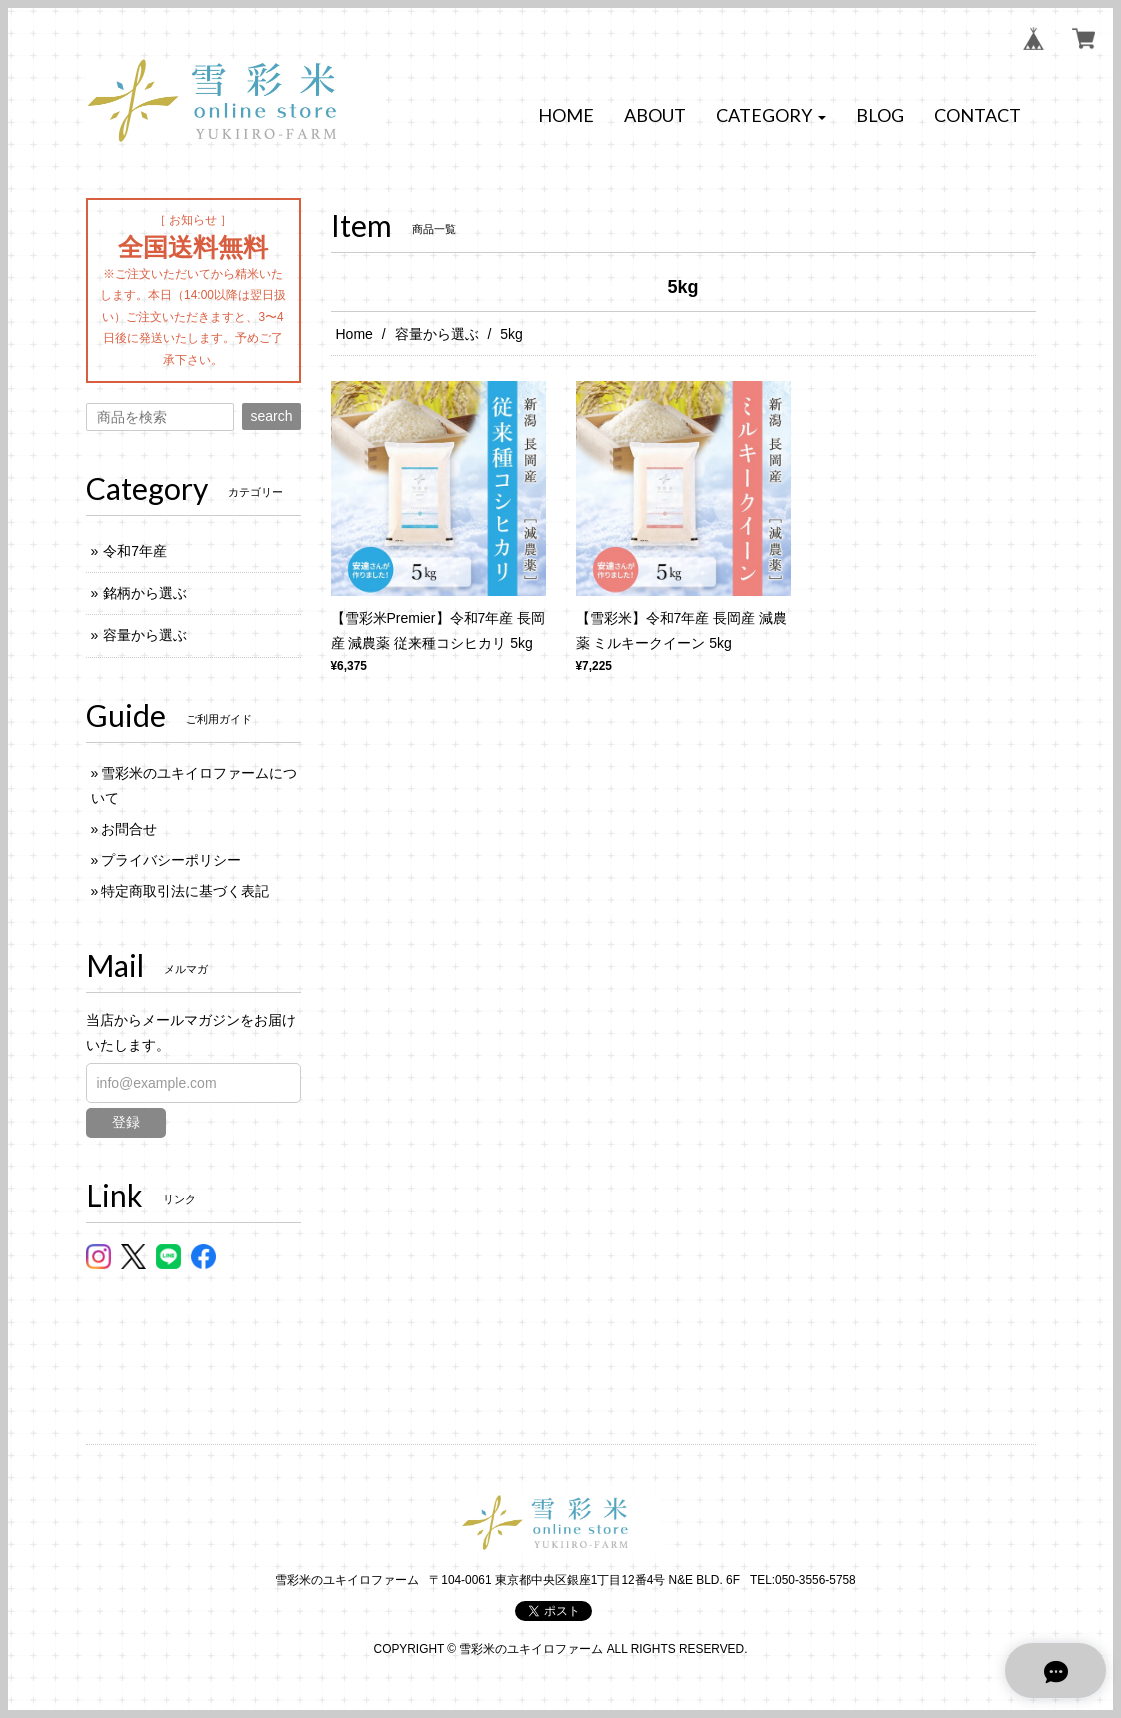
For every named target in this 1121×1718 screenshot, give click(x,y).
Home (354, 334)
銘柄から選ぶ (145, 593)
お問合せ (129, 829)
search (271, 416)
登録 (126, 1122)
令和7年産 (135, 551)
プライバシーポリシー (171, 860)
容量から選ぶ (437, 334)
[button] (771, 116)
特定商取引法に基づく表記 (185, 891)
